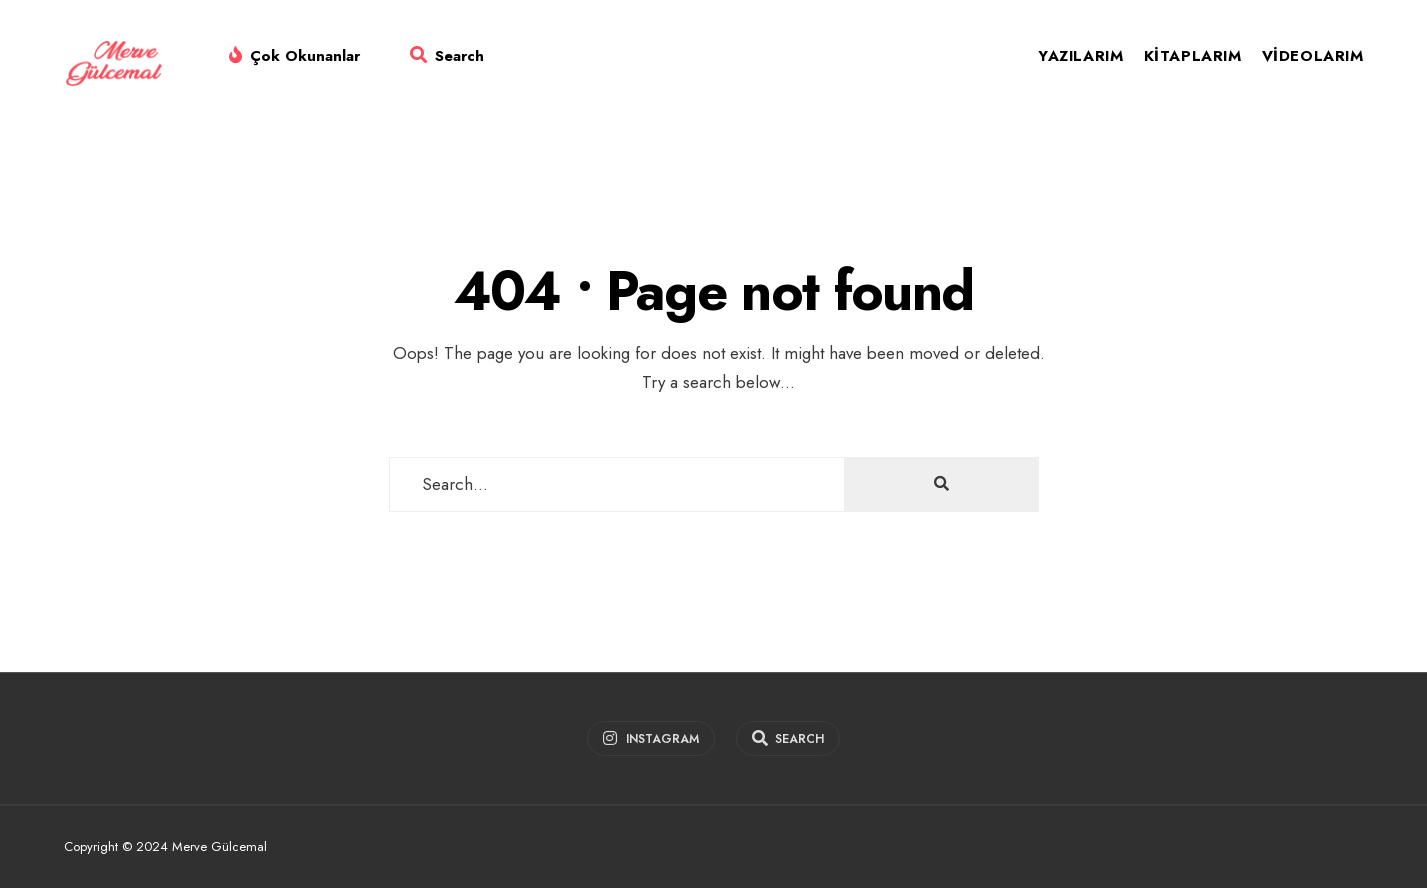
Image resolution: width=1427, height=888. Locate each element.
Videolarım (1313, 56)
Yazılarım (1080, 56)
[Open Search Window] (447, 60)
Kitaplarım (1193, 56)
